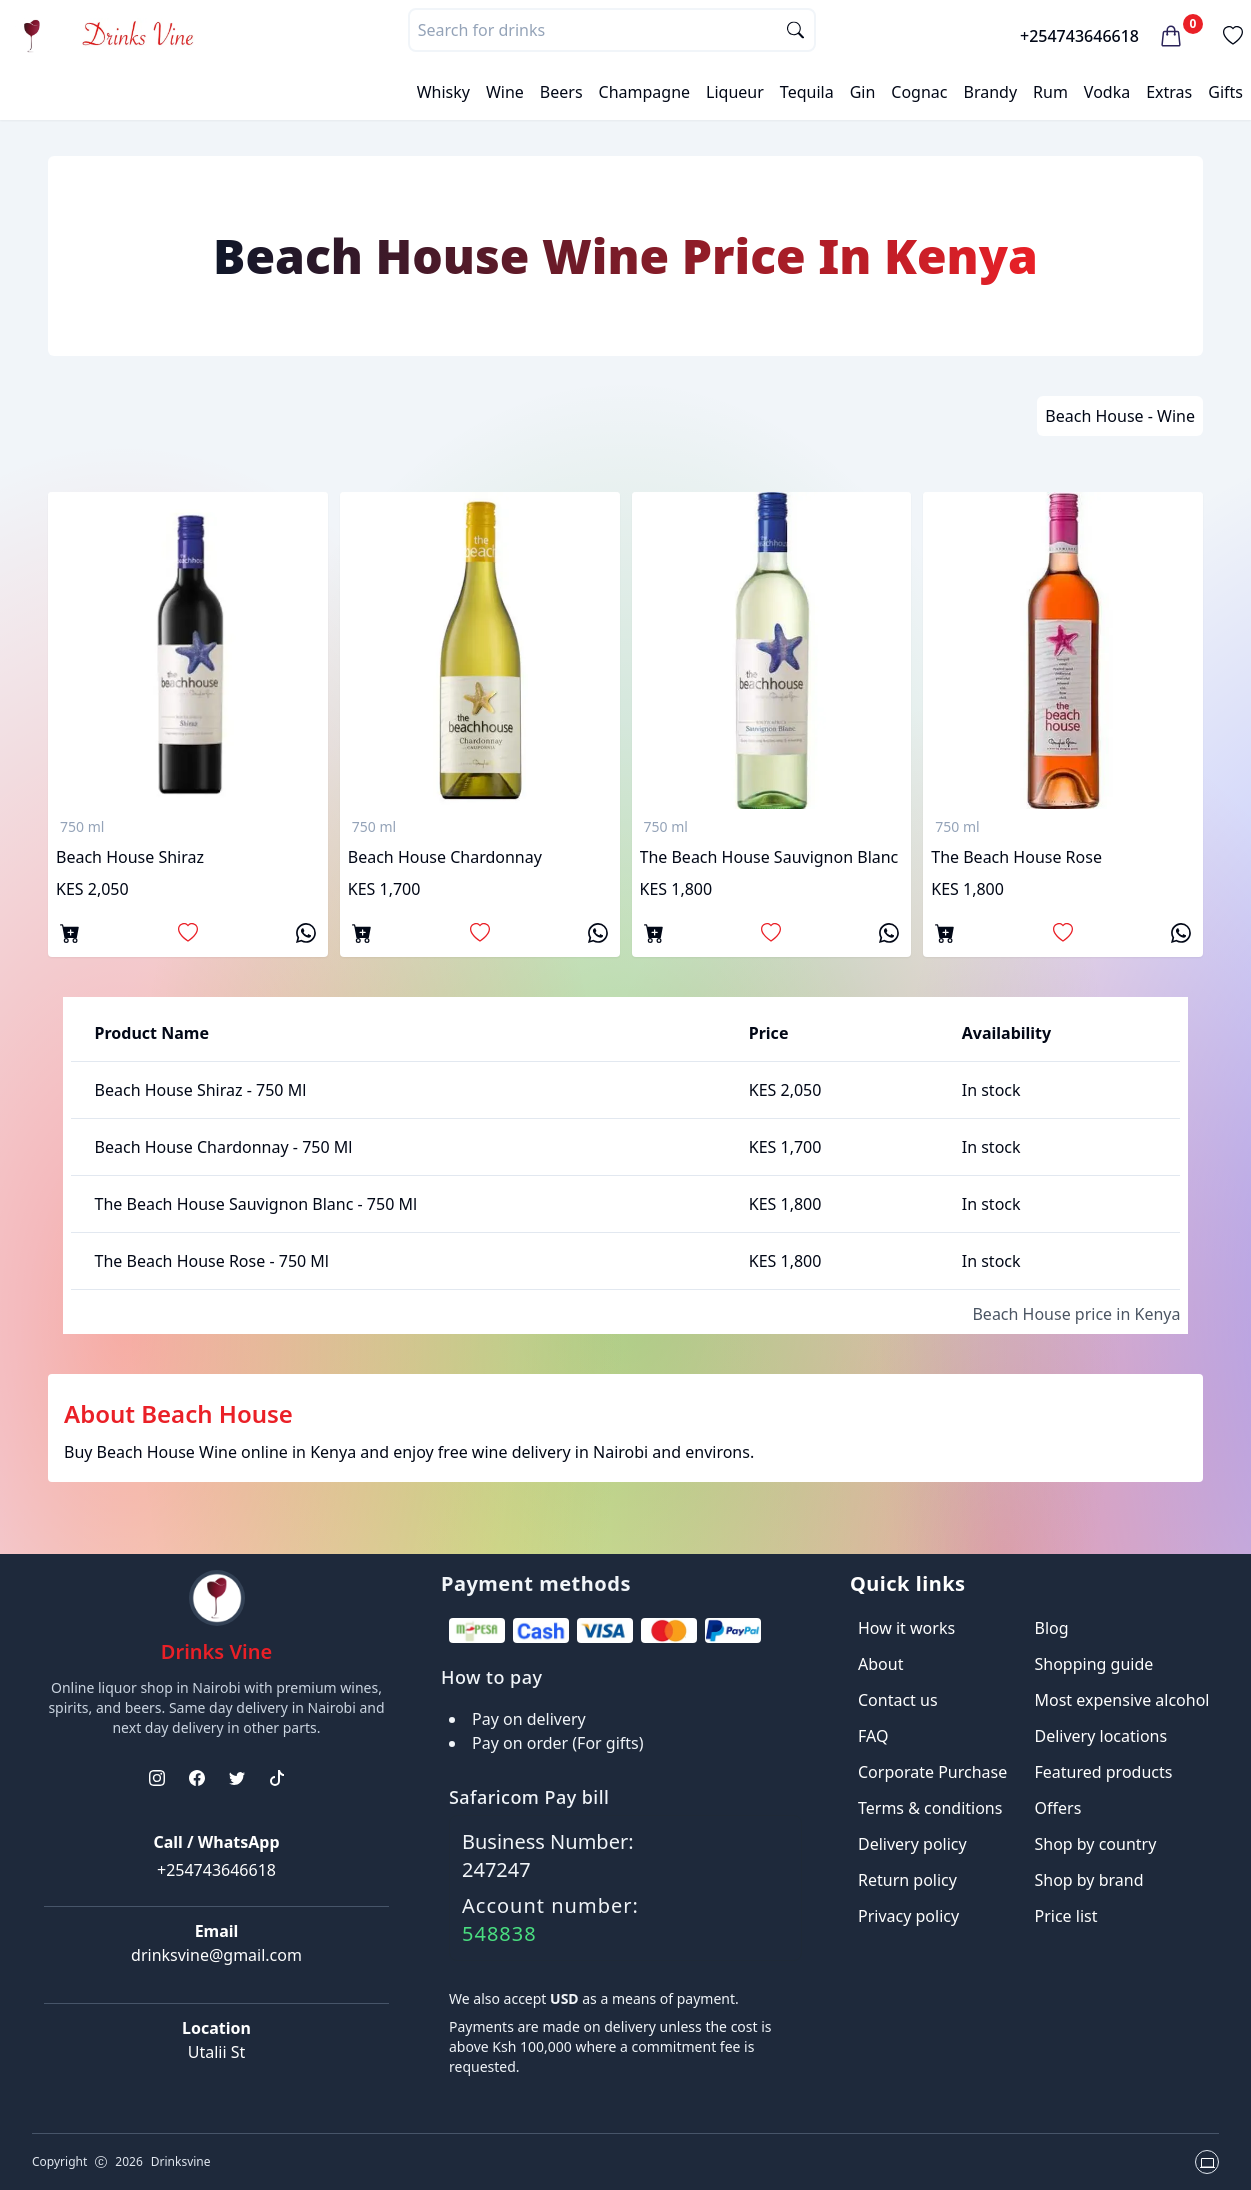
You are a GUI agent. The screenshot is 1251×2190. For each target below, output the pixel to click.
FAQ (873, 1736)
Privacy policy (908, 1916)
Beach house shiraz (130, 857)
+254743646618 (1079, 36)
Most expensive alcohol (1122, 1700)
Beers (561, 92)
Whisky (443, 92)
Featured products (1104, 1772)
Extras (1169, 92)
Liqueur (735, 92)
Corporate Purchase (932, 1772)
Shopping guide (1094, 1664)
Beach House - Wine (1120, 416)
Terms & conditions (930, 1808)
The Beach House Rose (1016, 857)
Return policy (907, 1880)
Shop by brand (1089, 1880)
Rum (1050, 92)
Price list (1066, 1916)
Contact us (898, 1700)
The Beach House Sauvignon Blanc (769, 857)
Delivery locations (1101, 1736)
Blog (1052, 1628)
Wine (505, 92)
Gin (863, 92)
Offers (1058, 1808)
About (880, 1664)
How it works (906, 1628)
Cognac (919, 92)
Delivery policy (912, 1844)
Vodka (1107, 92)
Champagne (645, 92)
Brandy (990, 92)
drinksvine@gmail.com (216, 1955)
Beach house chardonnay (445, 857)
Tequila (807, 92)
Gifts (1225, 92)
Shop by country (1096, 1844)
